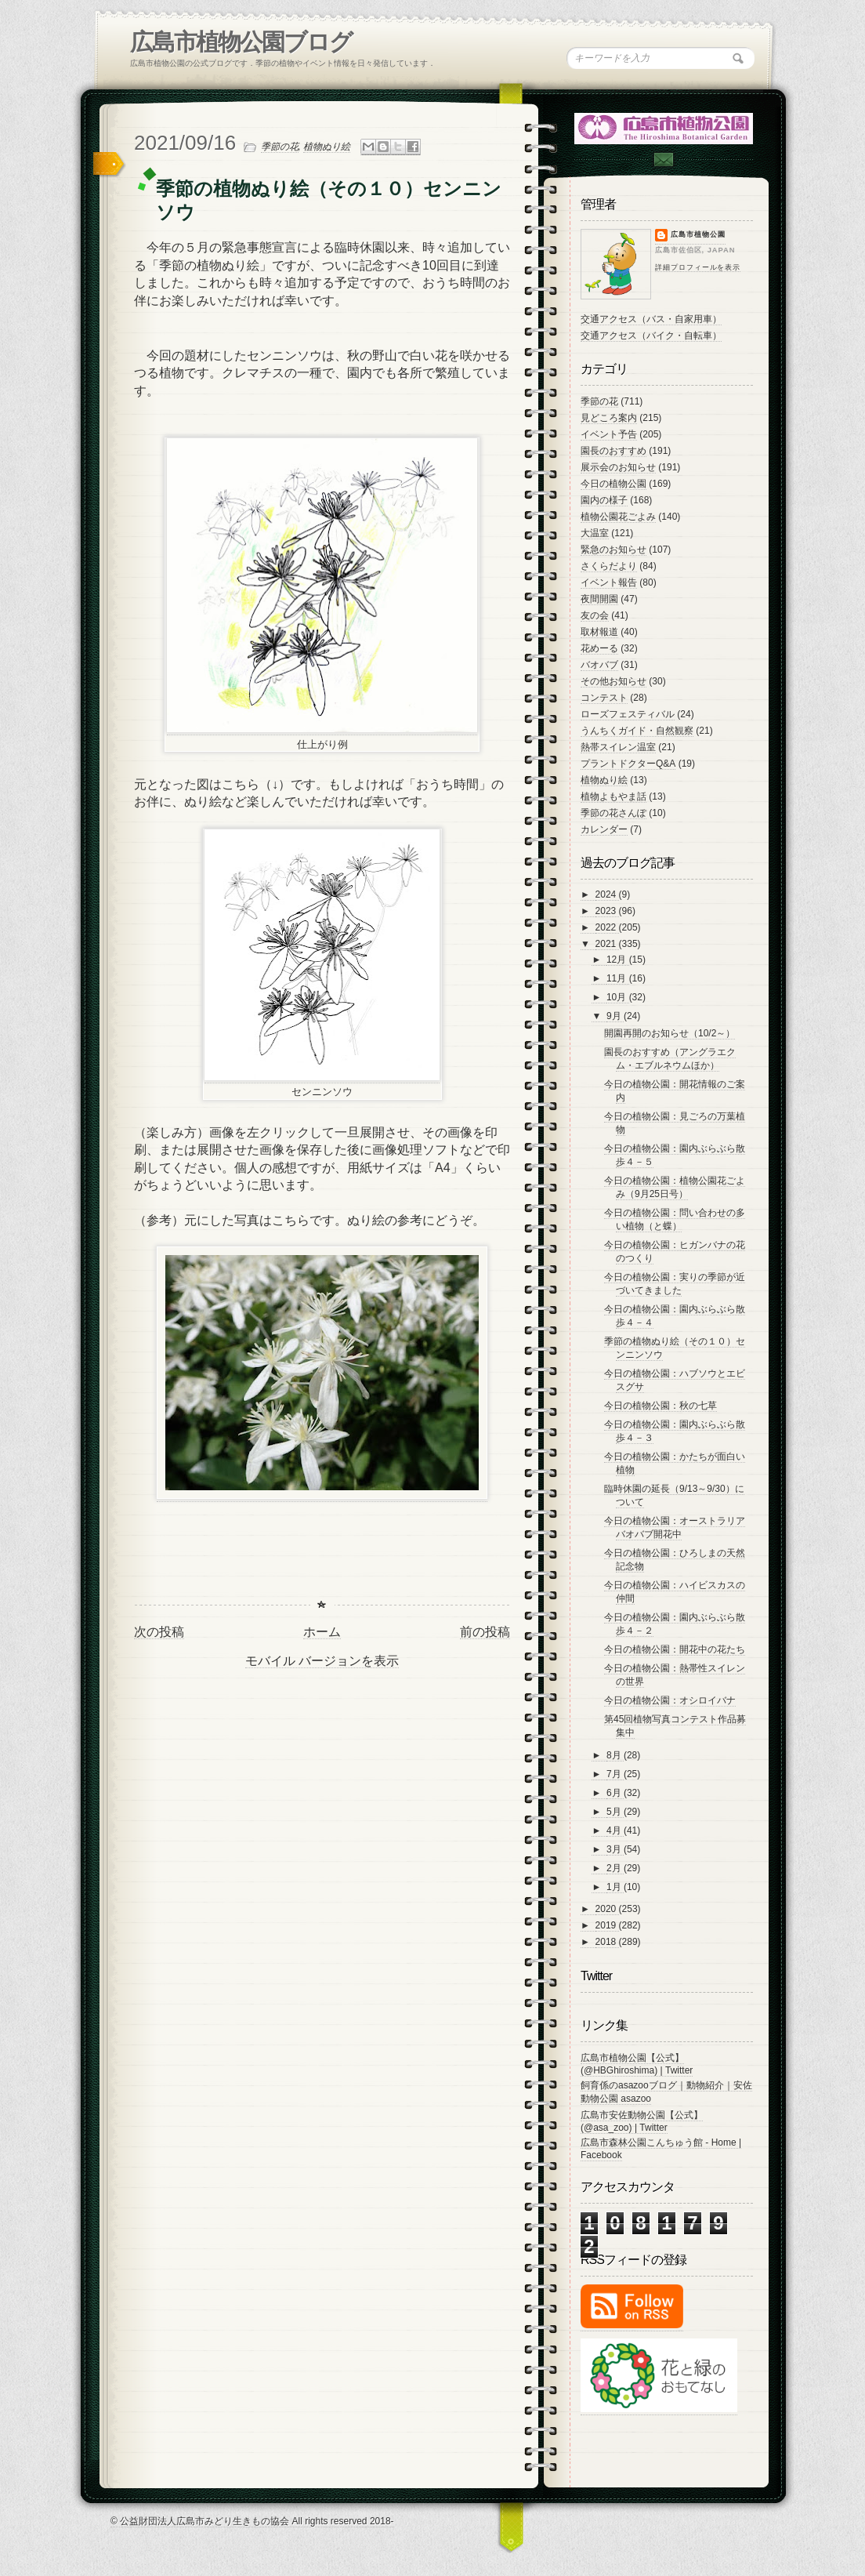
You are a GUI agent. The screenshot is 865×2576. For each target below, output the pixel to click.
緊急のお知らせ (613, 549)
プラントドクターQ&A (628, 763)
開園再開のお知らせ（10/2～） (669, 1033)
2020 (607, 1908)
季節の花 (280, 146)
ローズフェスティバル (628, 714)
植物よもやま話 (613, 796)
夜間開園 (599, 598)
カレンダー (604, 829)
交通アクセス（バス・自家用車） (651, 319)
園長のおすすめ (613, 450)
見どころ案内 (609, 417)
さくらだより (609, 566)
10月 (617, 997)
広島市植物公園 (698, 234)
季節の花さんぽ (613, 812)
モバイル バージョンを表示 (322, 1660)
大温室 (595, 533)
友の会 (595, 615)
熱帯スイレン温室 (618, 747)
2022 (607, 927)
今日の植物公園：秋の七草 (660, 1405)
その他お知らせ (613, 681)
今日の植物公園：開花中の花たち (674, 1649)
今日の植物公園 (613, 483)
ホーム (322, 1631)
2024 (607, 894)
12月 (617, 959)
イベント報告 (609, 582)
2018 (607, 1941)
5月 (615, 1811)
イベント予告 (609, 434)
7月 (615, 1774)
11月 (617, 978)
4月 (615, 1830)
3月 (615, 1849)
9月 (615, 1015)
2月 (615, 1868)
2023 (607, 910)
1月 (615, 1886)
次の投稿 (159, 1631)
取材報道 (599, 631)
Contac (663, 159)
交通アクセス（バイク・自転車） (651, 335)
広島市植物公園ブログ (241, 42)
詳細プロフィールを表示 (697, 267)
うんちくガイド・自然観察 (637, 730)
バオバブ (599, 664)
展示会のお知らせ (618, 467)
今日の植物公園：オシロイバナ (670, 1700)
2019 (607, 1925)
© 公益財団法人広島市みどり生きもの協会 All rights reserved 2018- (252, 2521)
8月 (615, 1755)
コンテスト (604, 697)
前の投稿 (485, 1631)
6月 (615, 1792)
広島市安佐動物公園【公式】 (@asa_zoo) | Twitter (642, 2121)
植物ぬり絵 (326, 146)
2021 (607, 943)
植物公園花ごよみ (618, 516)
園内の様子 (604, 500)
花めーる (599, 648)
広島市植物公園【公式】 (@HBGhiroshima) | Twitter (637, 2064)
